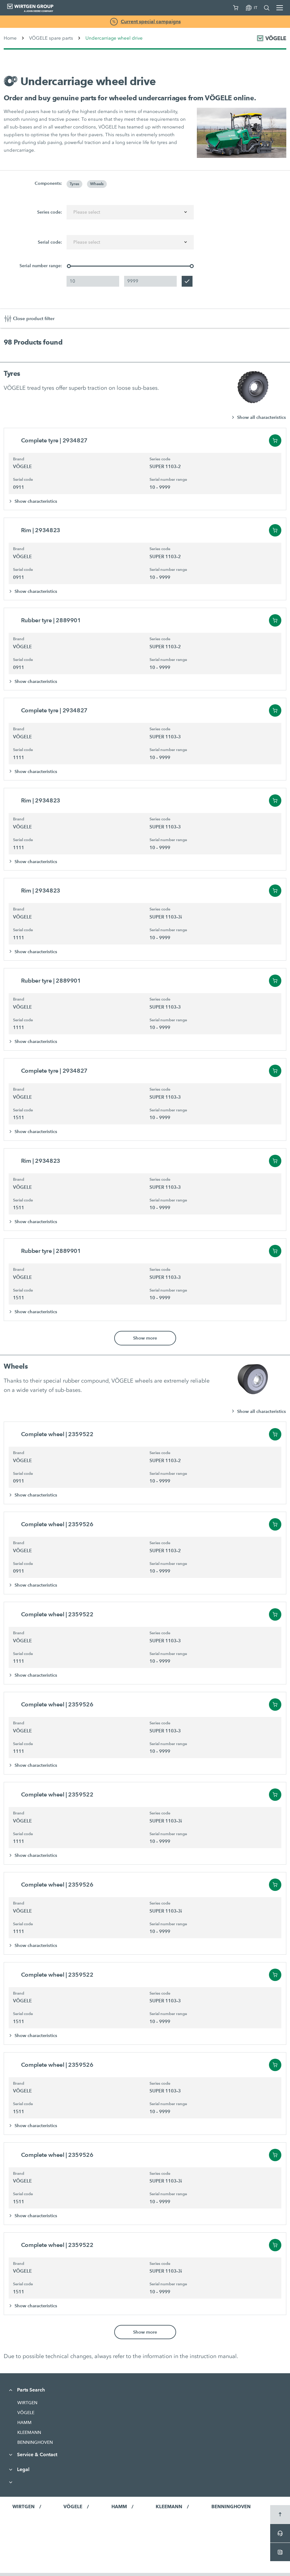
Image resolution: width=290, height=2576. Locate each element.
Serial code (23, 479)
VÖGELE (25, 2415)
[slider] (69, 266)
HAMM (24, 2425)
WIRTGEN (27, 2406)
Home (10, 38)
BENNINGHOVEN (35, 2445)
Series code (159, 459)
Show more (145, 1340)
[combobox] (130, 212)
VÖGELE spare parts (51, 38)
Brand (18, 459)
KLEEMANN (29, 2435)
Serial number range (168, 479)
